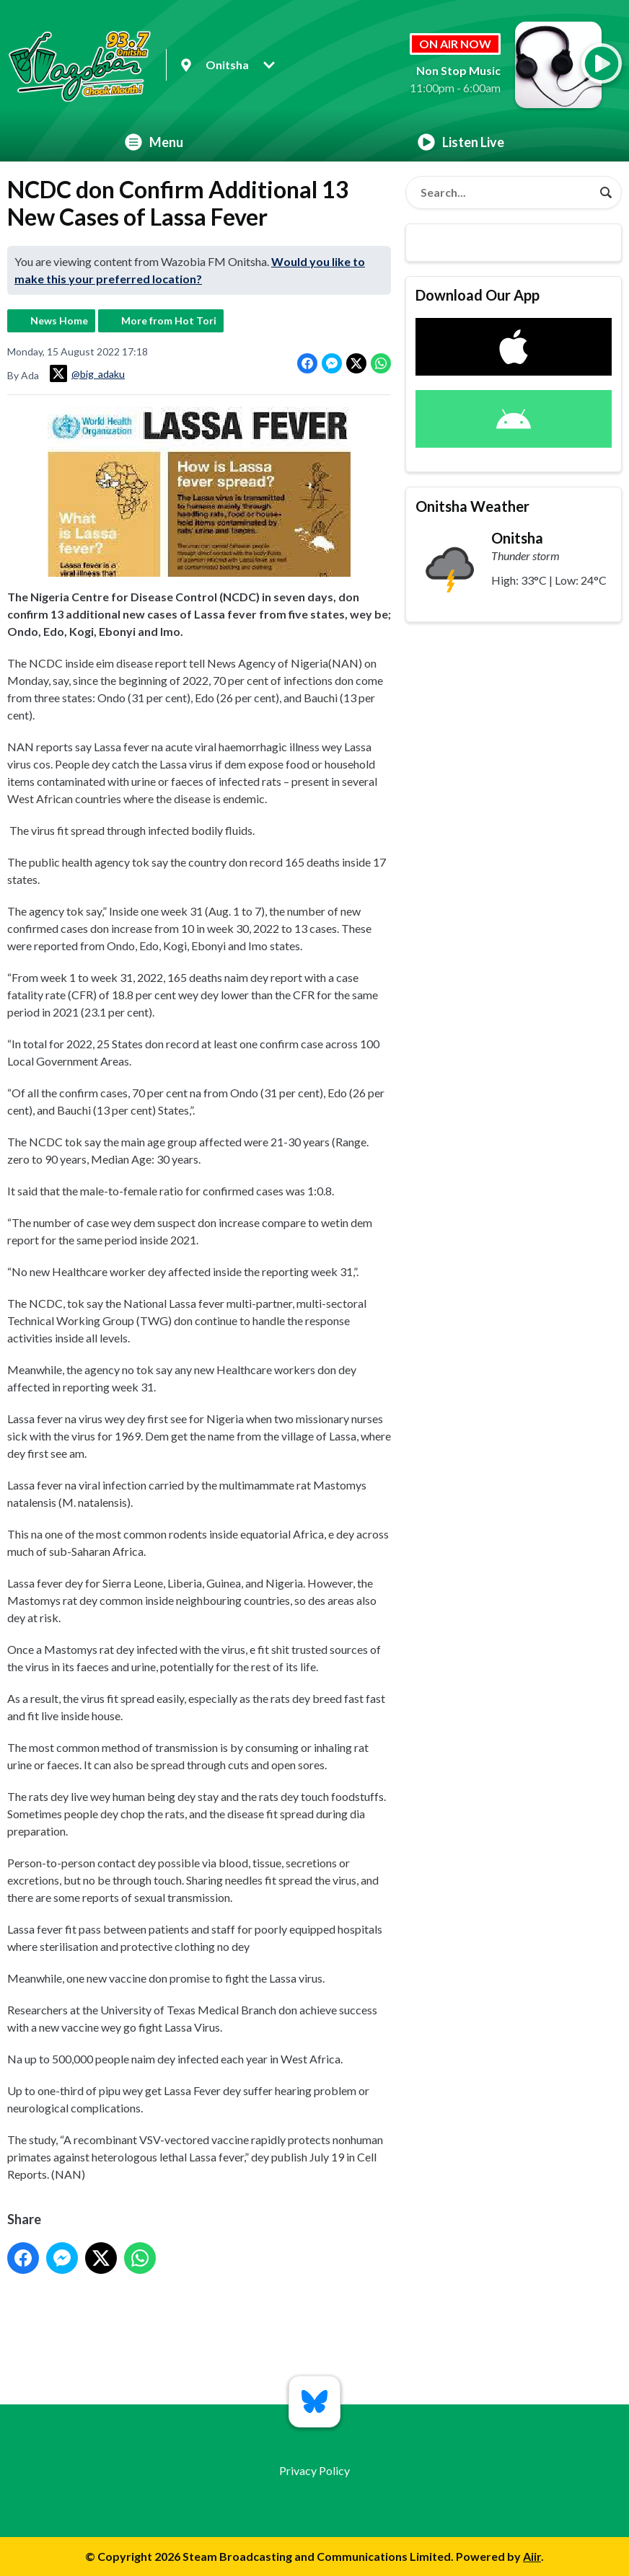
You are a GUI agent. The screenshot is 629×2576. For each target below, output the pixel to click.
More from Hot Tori (168, 320)
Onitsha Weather (472, 506)
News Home (59, 320)
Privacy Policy (314, 2470)
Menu (154, 142)
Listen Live (461, 142)
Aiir (532, 2556)
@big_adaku (87, 373)
